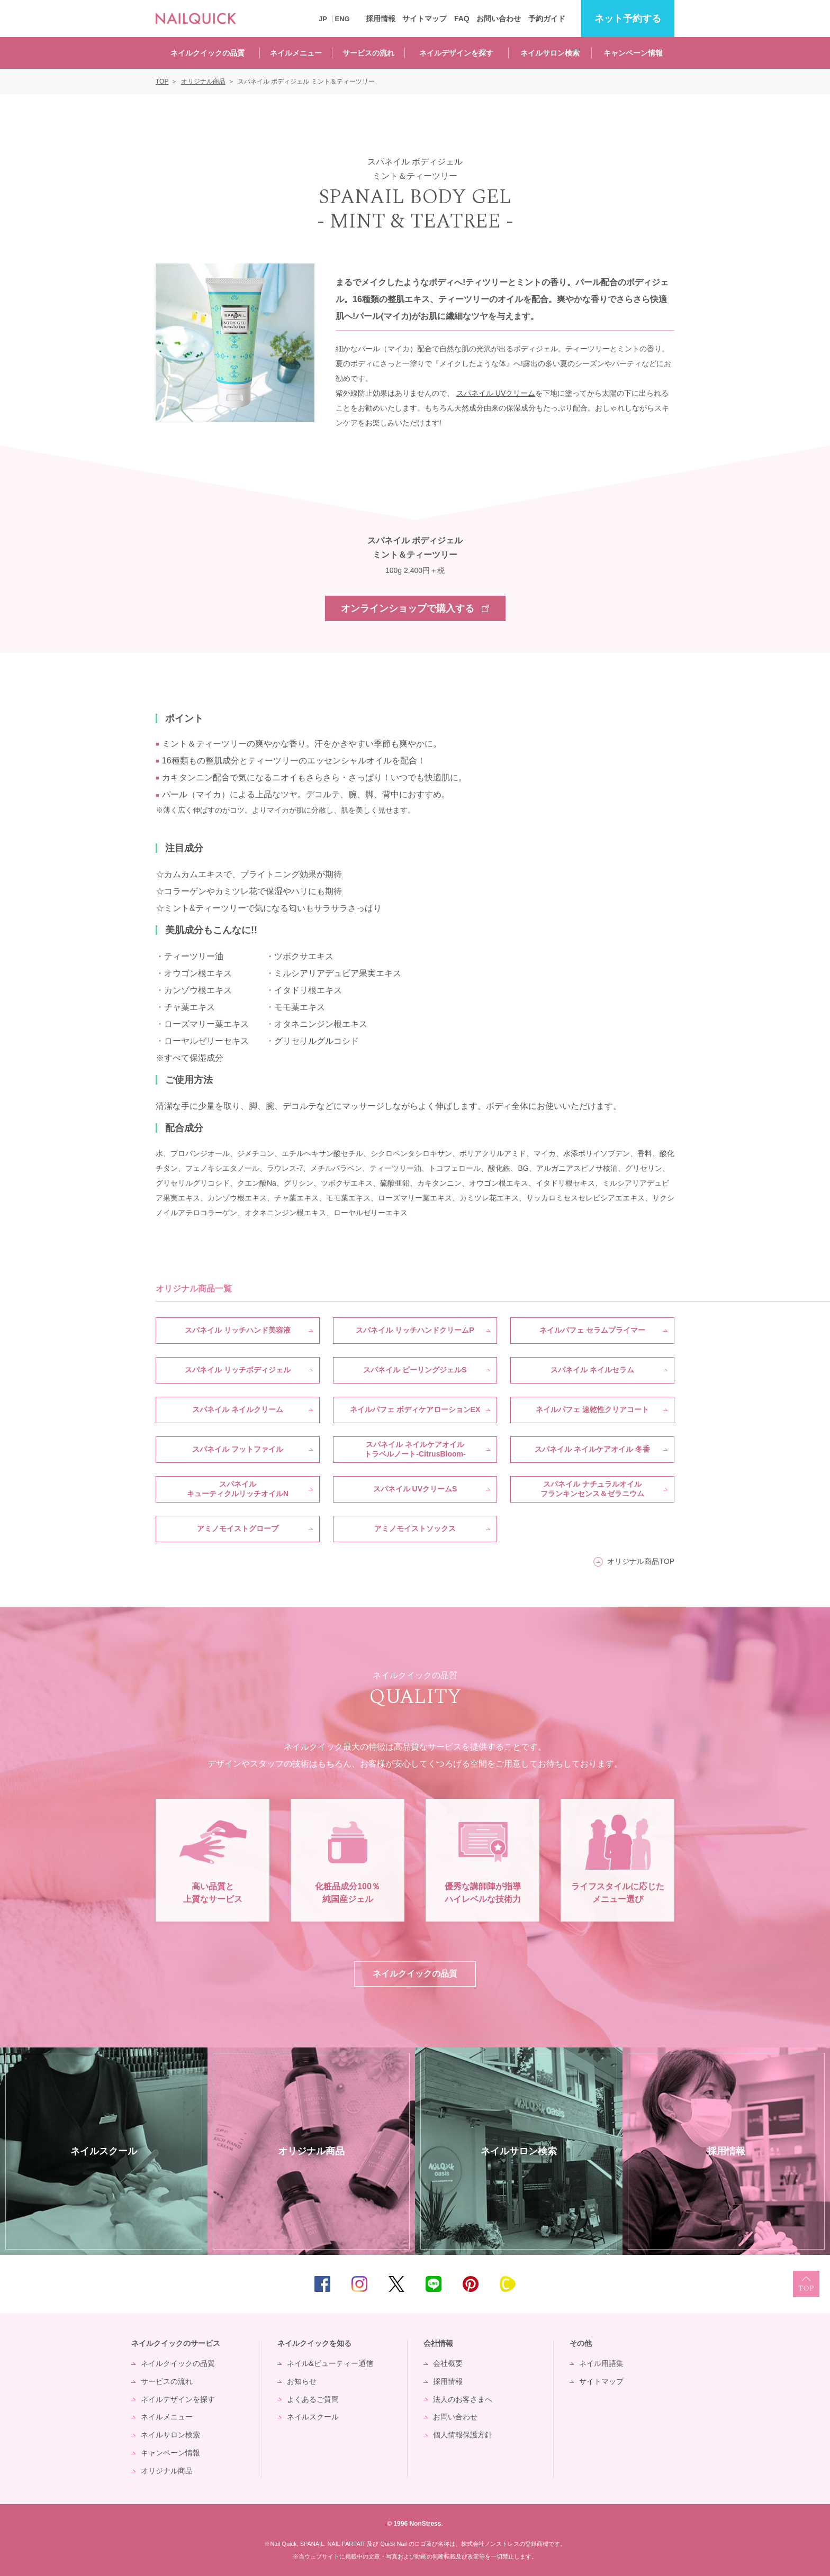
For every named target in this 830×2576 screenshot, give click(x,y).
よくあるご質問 (313, 2399)
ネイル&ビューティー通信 (330, 2363)
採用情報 (380, 18)
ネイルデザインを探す (456, 53)
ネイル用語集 (601, 2363)
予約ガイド (546, 18)
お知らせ (302, 2381)
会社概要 (448, 2363)
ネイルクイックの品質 (207, 53)
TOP (806, 2284)
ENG (342, 18)
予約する (627, 19)
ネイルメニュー (296, 53)
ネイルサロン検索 (550, 53)
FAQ (462, 18)
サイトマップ (424, 18)
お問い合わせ (498, 18)
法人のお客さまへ (462, 2399)
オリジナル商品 (167, 2470)
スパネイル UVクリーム (495, 393)
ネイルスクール (313, 2417)
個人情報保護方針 (462, 2435)
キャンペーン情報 (633, 53)
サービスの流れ (368, 53)
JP (323, 18)
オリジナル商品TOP (640, 1561)
